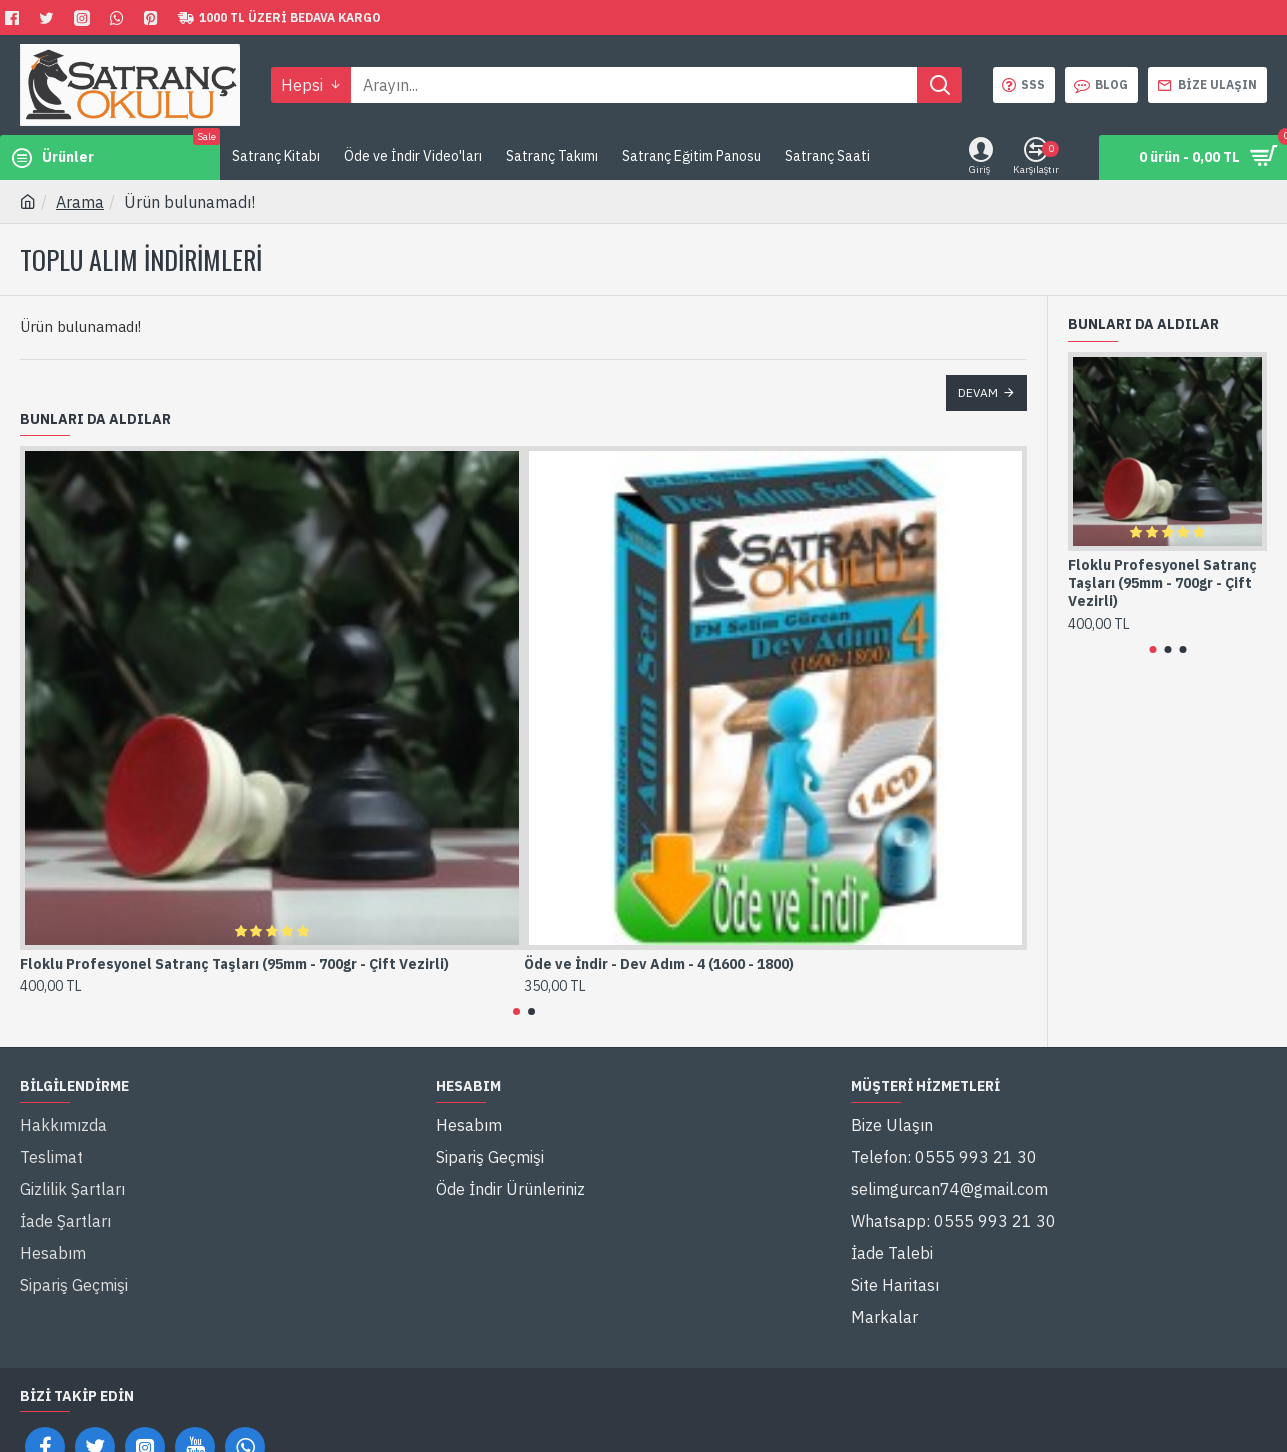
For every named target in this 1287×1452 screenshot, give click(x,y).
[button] (516, 1011)
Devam (978, 392)
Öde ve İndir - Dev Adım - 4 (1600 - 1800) (659, 964)
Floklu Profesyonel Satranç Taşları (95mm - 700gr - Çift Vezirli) (234, 964)
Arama (80, 202)
